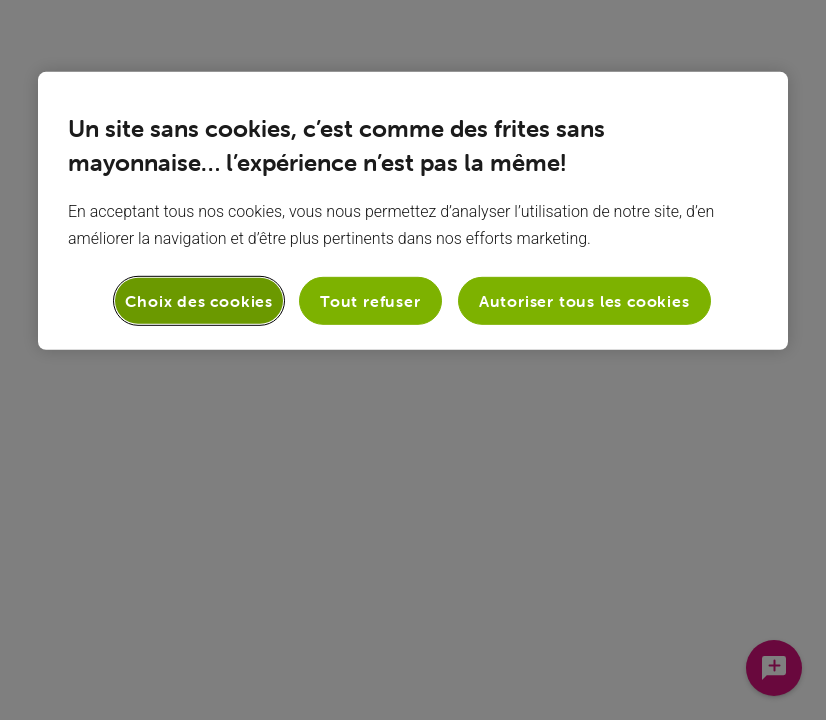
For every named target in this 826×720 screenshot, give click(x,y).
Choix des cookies (199, 301)
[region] (413, 211)
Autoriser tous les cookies (584, 301)
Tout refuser (370, 301)
